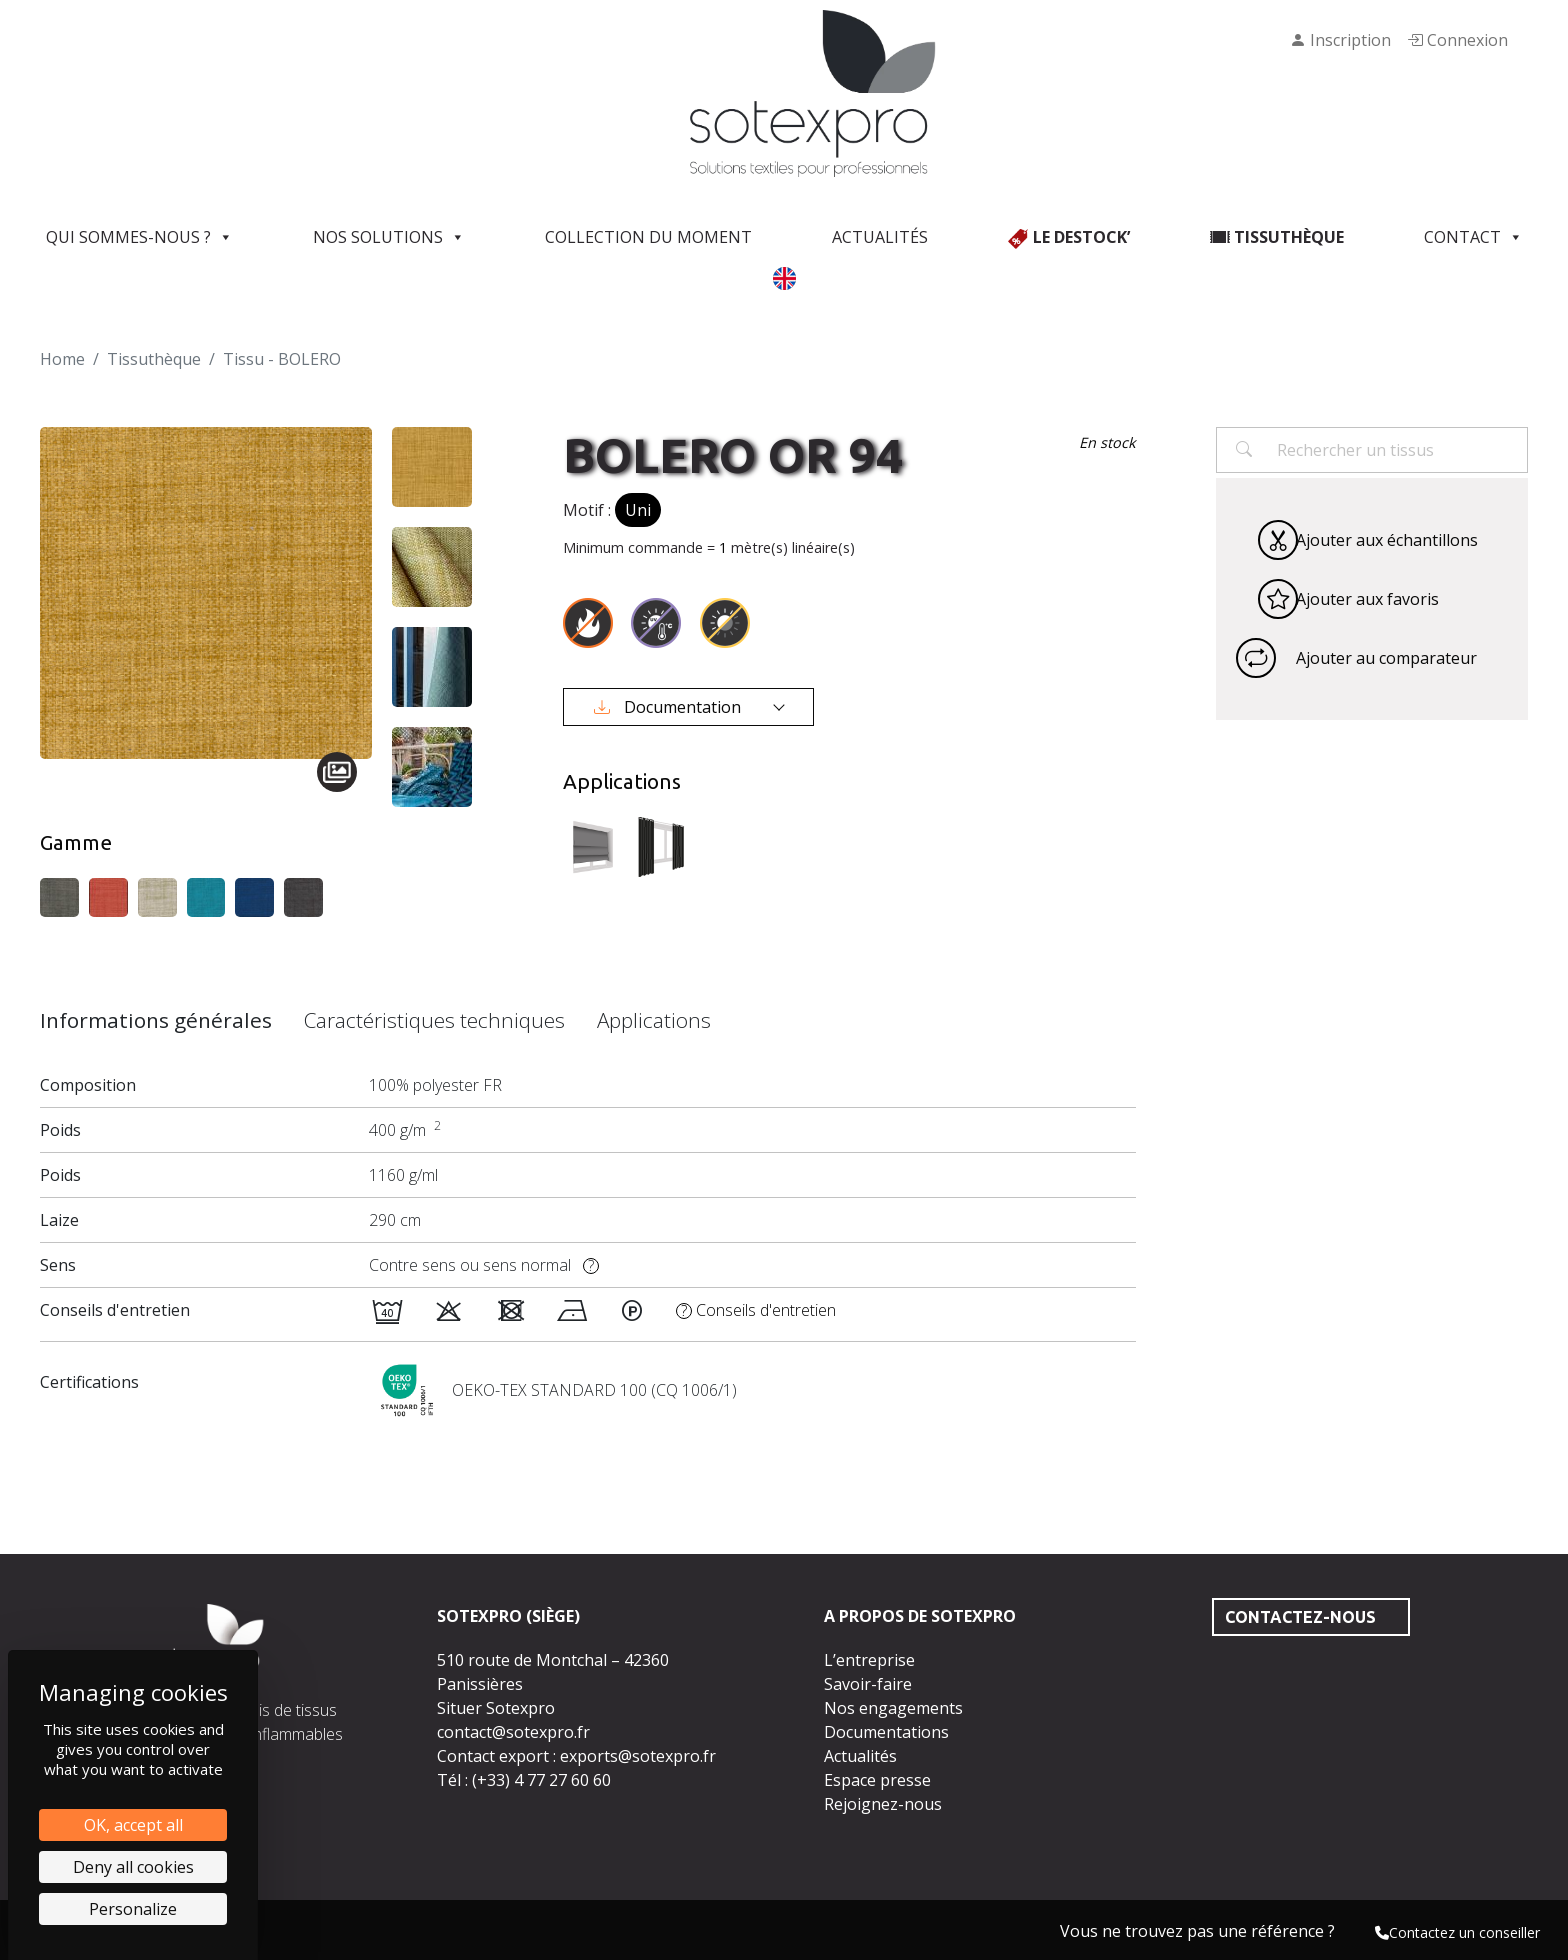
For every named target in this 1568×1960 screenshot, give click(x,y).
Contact (1473, 237)
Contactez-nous (1300, 1617)
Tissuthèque (154, 359)
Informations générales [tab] (156, 1020)
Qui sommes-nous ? (139, 237)
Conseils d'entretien (756, 1310)
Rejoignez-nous (883, 1804)
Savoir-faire (868, 1684)
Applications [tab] (654, 1020)
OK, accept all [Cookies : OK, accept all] (133, 1825)
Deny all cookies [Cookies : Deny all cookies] (133, 1867)
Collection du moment (648, 237)
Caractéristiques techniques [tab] (434, 1020)
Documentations (886, 1732)
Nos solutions (389, 237)
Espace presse (877, 1780)
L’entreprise (869, 1660)
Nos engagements (893, 1708)
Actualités (880, 237)
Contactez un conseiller (1457, 1932)
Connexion (1457, 40)
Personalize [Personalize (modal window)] (133, 1909)
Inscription (1340, 40)
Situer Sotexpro (496, 1708)
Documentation (669, 707)
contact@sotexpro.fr (513, 1732)
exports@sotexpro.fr (638, 1756)
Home (62, 359)
